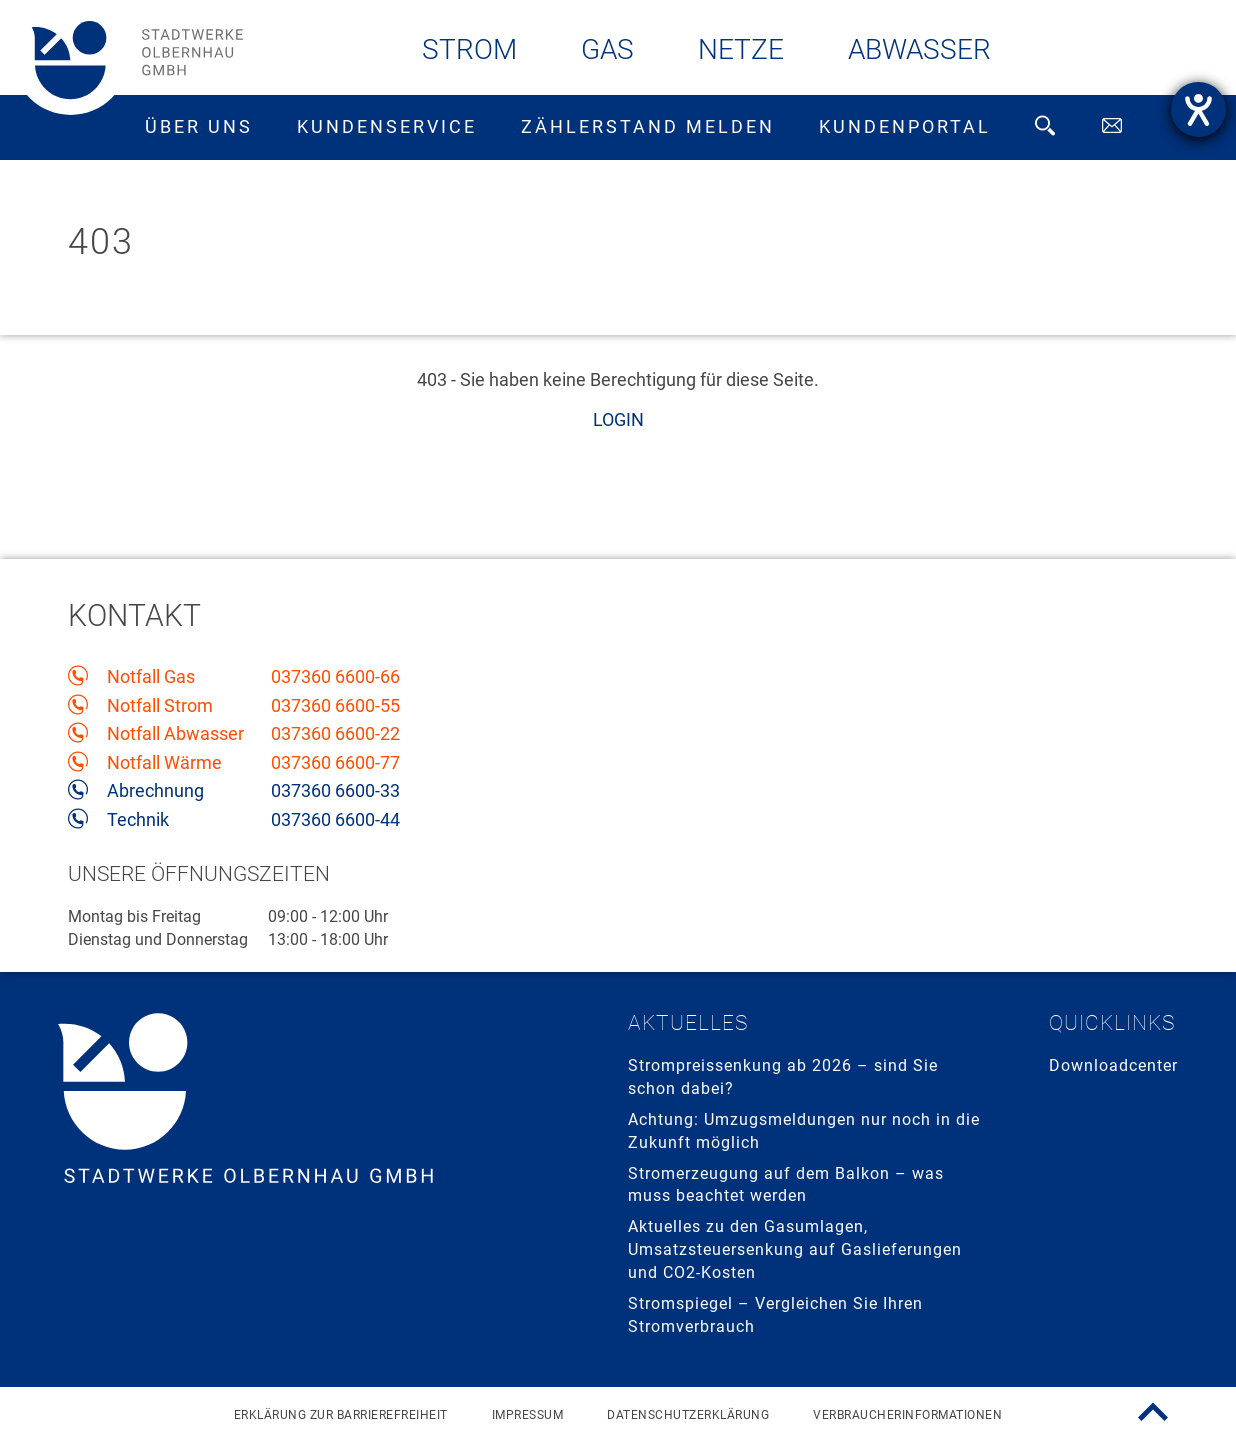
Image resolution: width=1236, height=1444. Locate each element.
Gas (607, 49)
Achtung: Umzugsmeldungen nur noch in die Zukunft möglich (804, 1131)
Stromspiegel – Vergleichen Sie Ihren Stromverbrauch (775, 1315)
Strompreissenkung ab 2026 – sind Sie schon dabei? (783, 1077)
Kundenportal (905, 126)
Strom (469, 49)
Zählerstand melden (648, 126)
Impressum (528, 1415)
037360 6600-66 (335, 677)
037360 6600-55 (335, 706)
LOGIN (618, 419)
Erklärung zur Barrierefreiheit (341, 1415)
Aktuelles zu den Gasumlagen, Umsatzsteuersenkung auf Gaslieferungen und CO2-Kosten (795, 1249)
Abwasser (919, 49)
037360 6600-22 (335, 734)
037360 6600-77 (335, 763)
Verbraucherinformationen (907, 1415)
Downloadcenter (1113, 1065)
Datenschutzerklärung (688, 1415)
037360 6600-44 (335, 820)
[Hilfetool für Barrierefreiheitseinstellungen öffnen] (1198, 109)
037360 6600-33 (335, 791)
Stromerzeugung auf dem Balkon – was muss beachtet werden (786, 1185)
